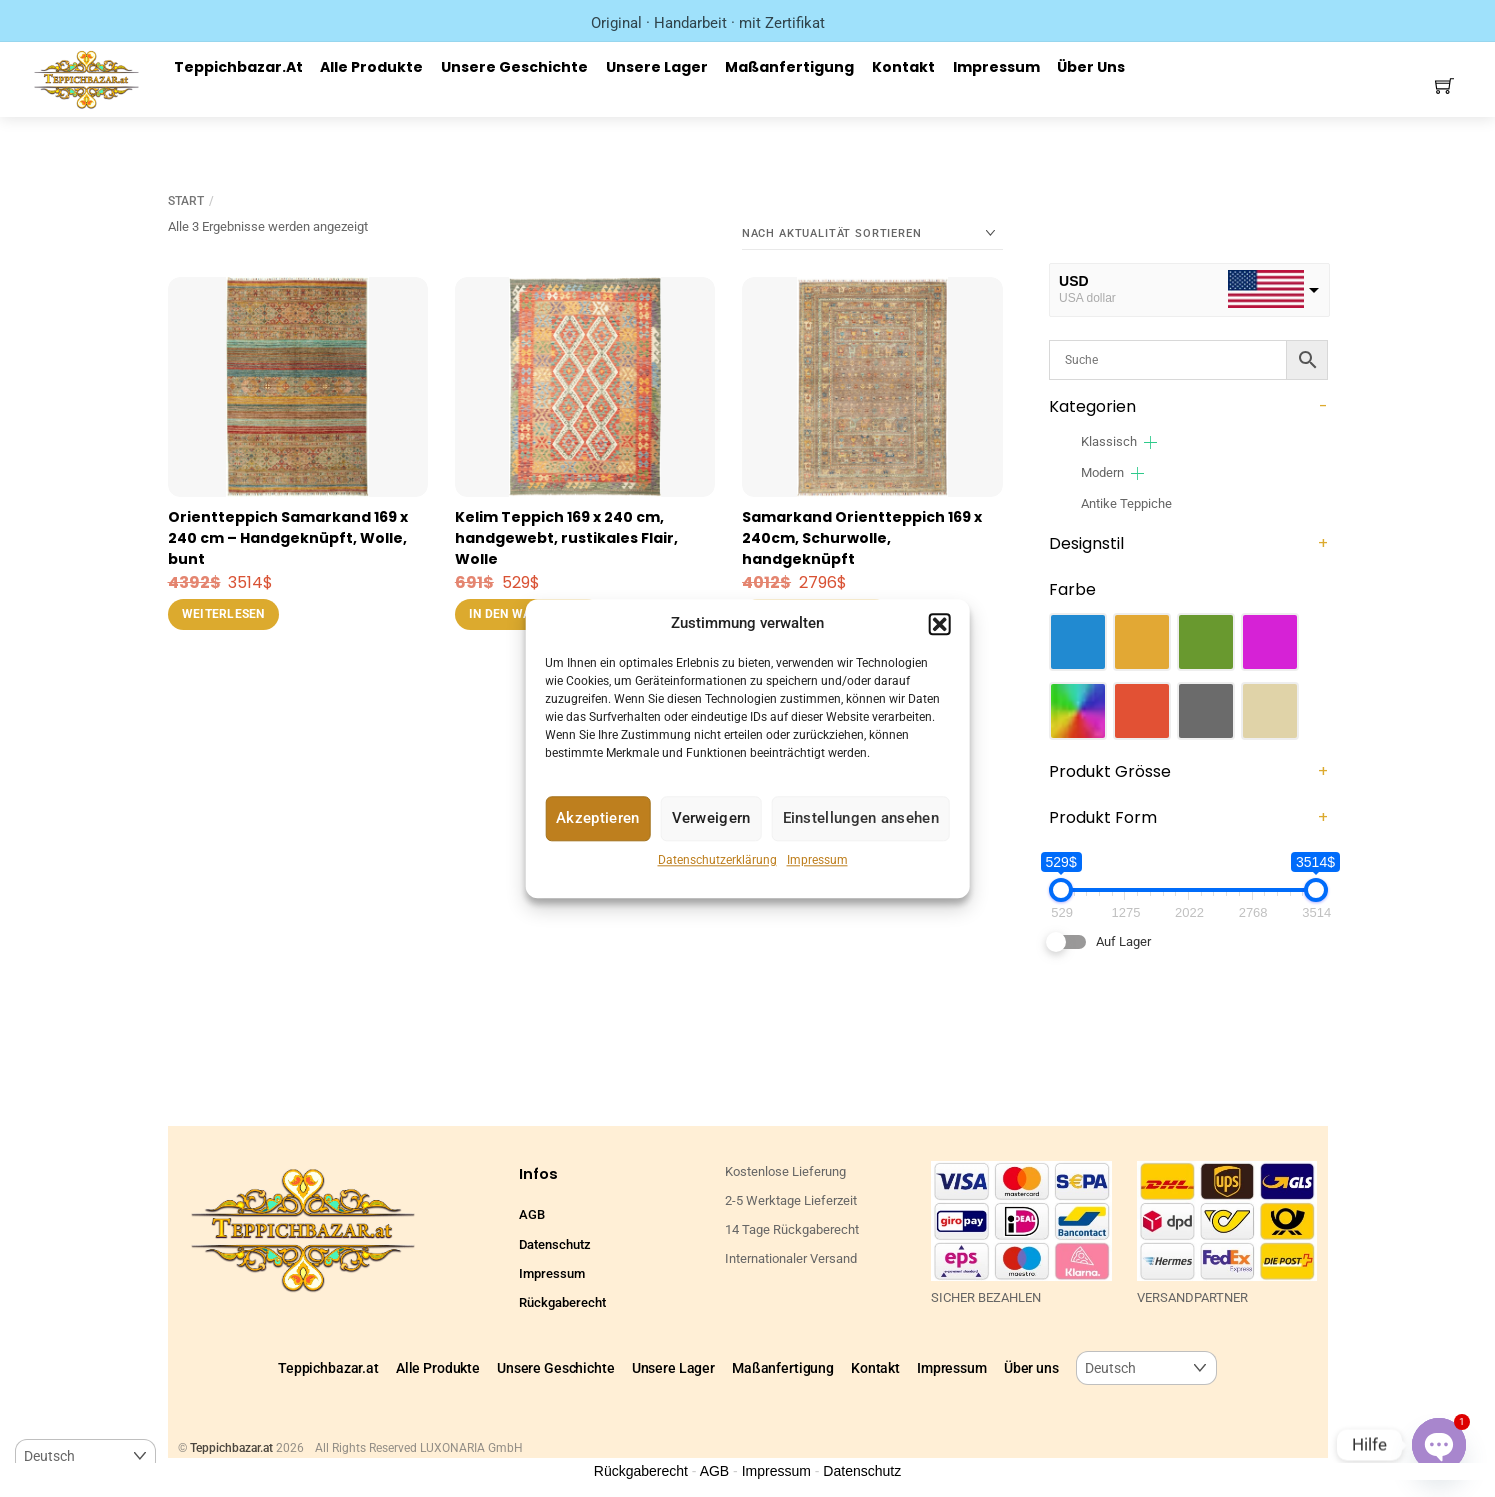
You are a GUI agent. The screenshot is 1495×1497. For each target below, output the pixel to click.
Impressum (817, 860)
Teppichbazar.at (238, 67)
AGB (532, 1214)
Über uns (1091, 67)
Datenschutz (555, 1244)
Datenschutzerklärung (717, 860)
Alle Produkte (371, 67)
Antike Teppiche (1126, 503)
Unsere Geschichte (514, 67)
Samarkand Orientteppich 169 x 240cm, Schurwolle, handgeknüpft (862, 538)
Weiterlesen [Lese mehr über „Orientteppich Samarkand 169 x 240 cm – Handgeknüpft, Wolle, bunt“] (223, 614)
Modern (1102, 472)
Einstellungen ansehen (861, 819)
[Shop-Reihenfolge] (872, 234)
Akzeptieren (597, 819)
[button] (940, 624)
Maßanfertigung (789, 67)
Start (186, 201)
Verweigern (711, 819)
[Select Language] (1146, 1368)
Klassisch (1109, 441)
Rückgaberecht (562, 1302)
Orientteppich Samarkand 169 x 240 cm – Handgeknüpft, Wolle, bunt (288, 538)
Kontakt (903, 67)
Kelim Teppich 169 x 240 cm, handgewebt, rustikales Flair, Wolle (566, 538)
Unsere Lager (657, 67)
